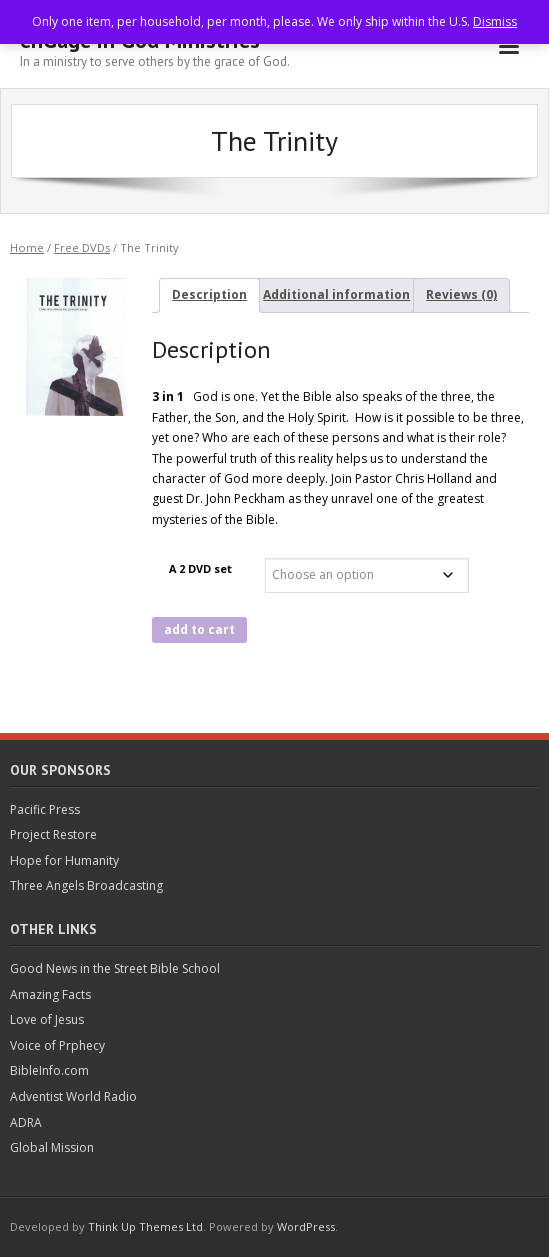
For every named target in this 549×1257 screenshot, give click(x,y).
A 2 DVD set (200, 568)
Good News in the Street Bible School (115, 968)
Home (27, 247)
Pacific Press (45, 809)
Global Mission (52, 1147)
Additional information (336, 294)
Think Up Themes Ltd (145, 1226)
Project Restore (53, 834)
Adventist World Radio (73, 1096)
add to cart (199, 629)
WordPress (306, 1226)
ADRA (26, 1122)
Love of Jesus (47, 1019)
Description (209, 294)
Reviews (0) (461, 294)
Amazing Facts (50, 994)
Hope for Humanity (64, 860)
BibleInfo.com (49, 1070)
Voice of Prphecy (57, 1045)
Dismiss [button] (495, 21)
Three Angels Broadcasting (86, 885)
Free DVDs (82, 247)
